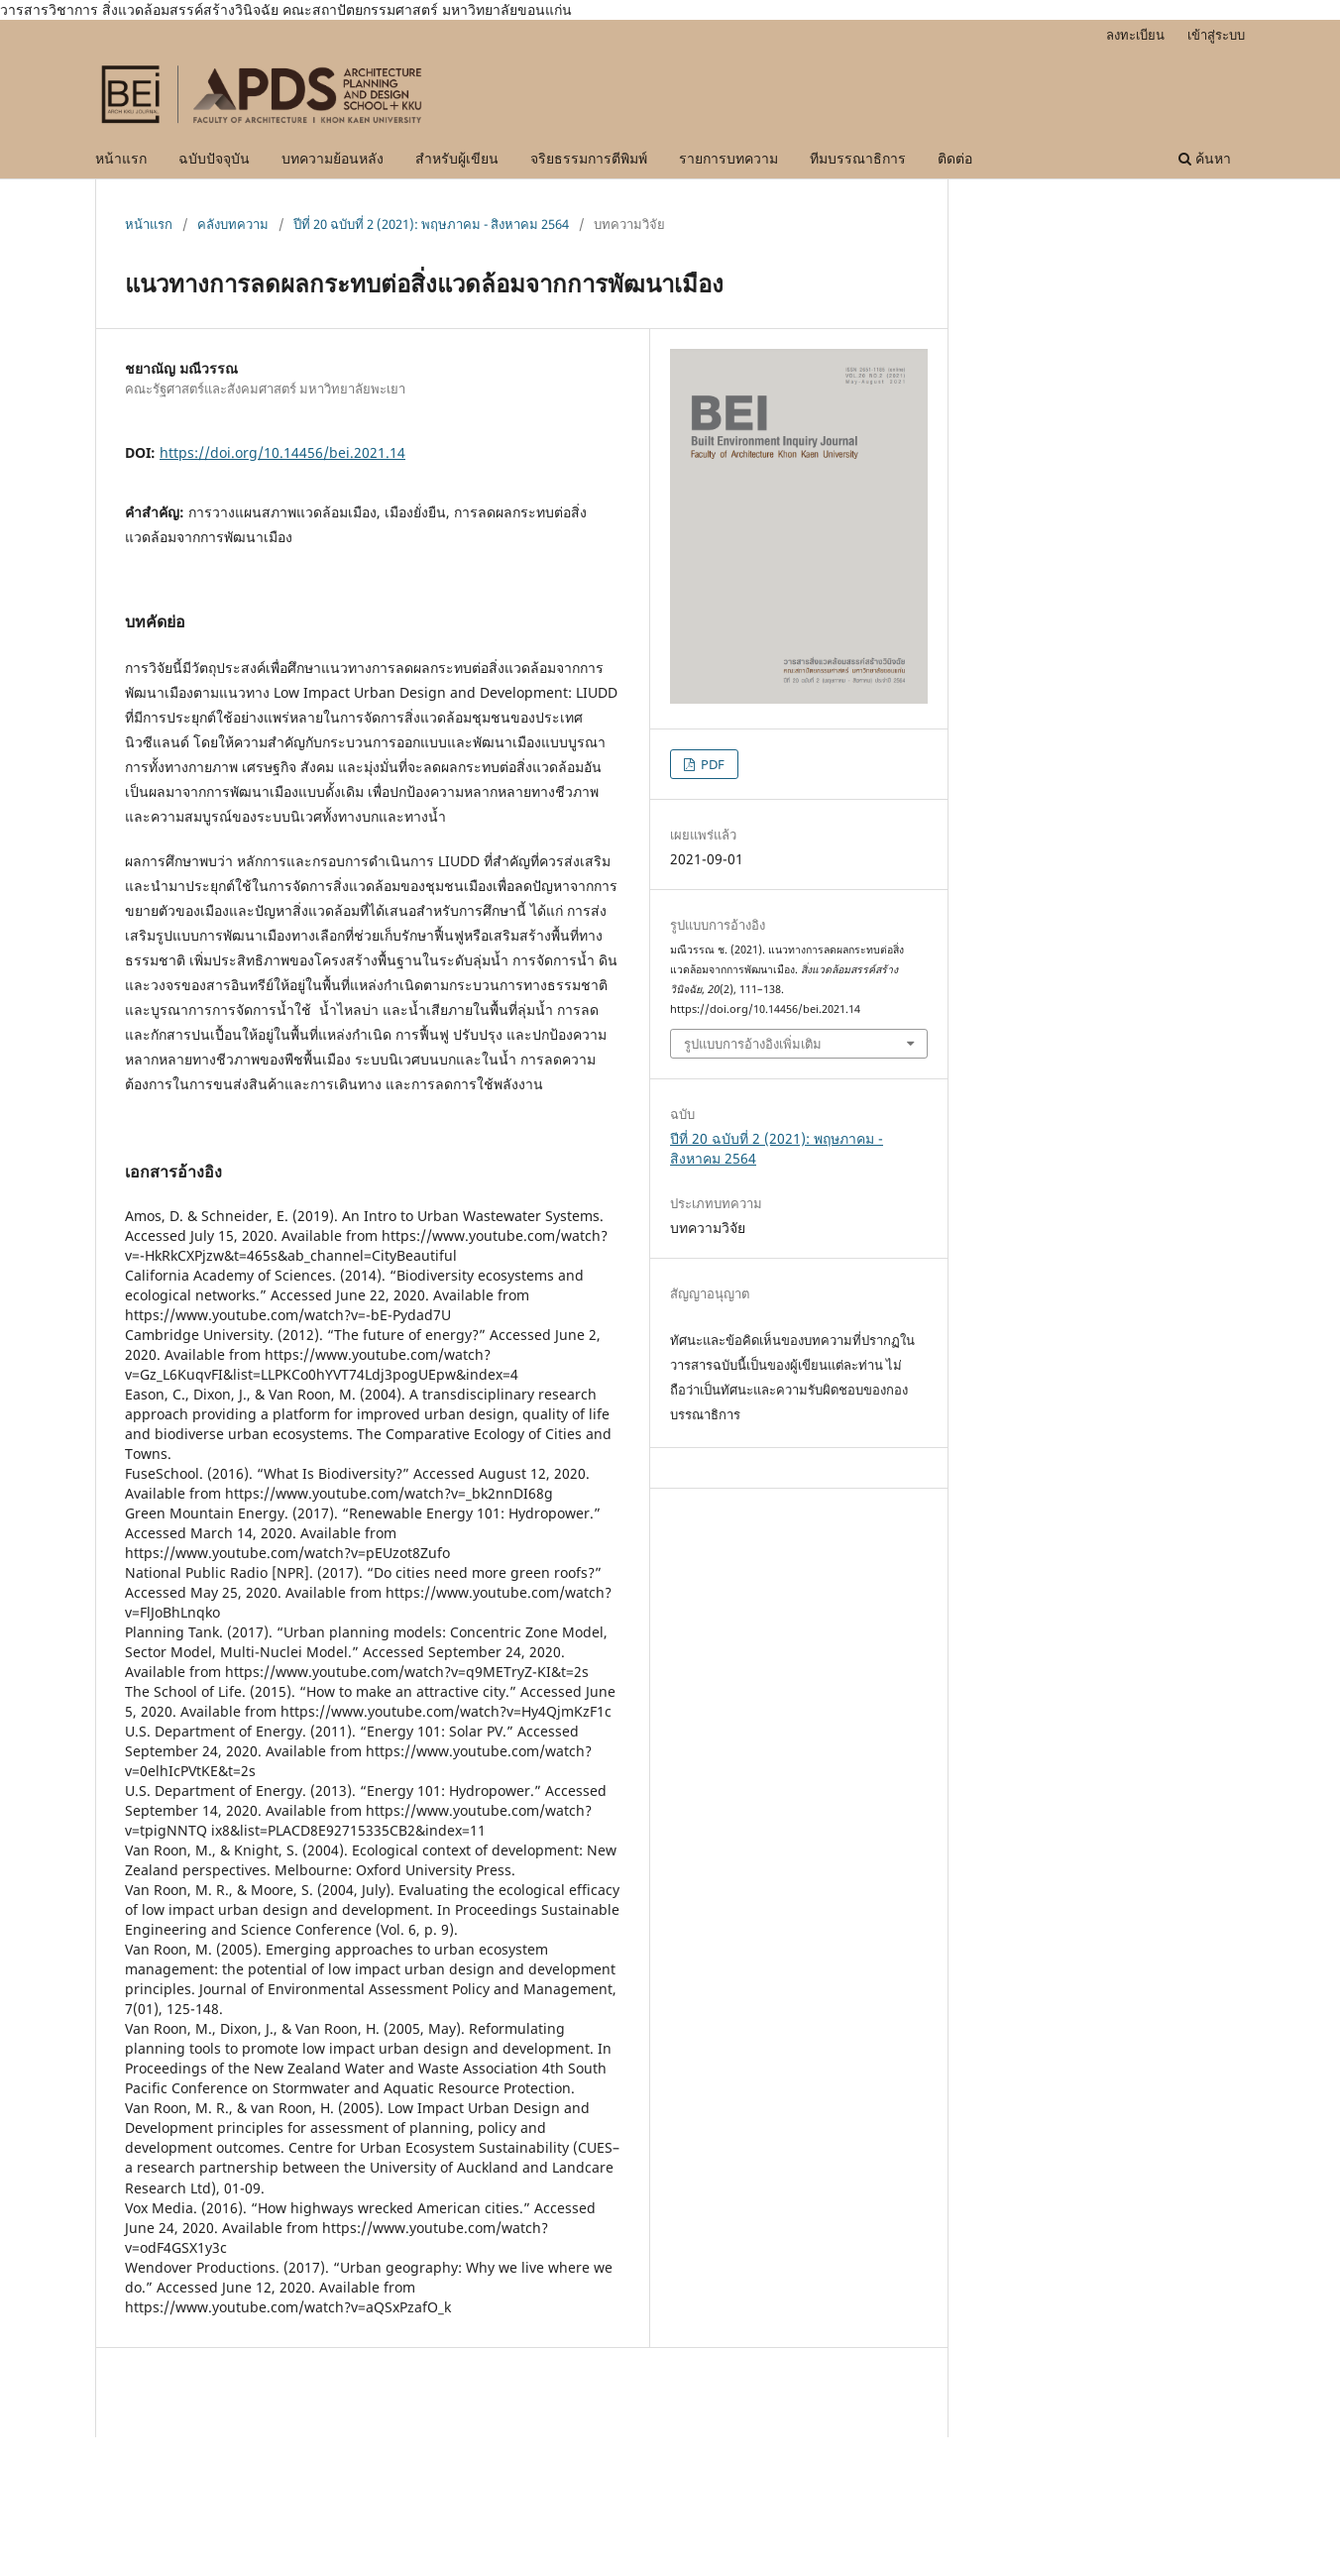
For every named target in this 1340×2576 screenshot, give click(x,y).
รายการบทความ (728, 158)
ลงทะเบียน (1135, 35)
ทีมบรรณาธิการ (858, 158)
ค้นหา (1204, 158)
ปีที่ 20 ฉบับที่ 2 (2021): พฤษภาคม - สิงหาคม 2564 (431, 224)
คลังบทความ (233, 224)
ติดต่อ (955, 158)
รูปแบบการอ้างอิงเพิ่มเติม (753, 1044)
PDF (711, 764)
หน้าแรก (121, 158)
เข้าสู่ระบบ (1216, 35)
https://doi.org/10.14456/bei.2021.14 (282, 452)
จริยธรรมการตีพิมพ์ (588, 158)
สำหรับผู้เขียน (457, 158)
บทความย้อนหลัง (332, 158)
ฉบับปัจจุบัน (214, 158)
